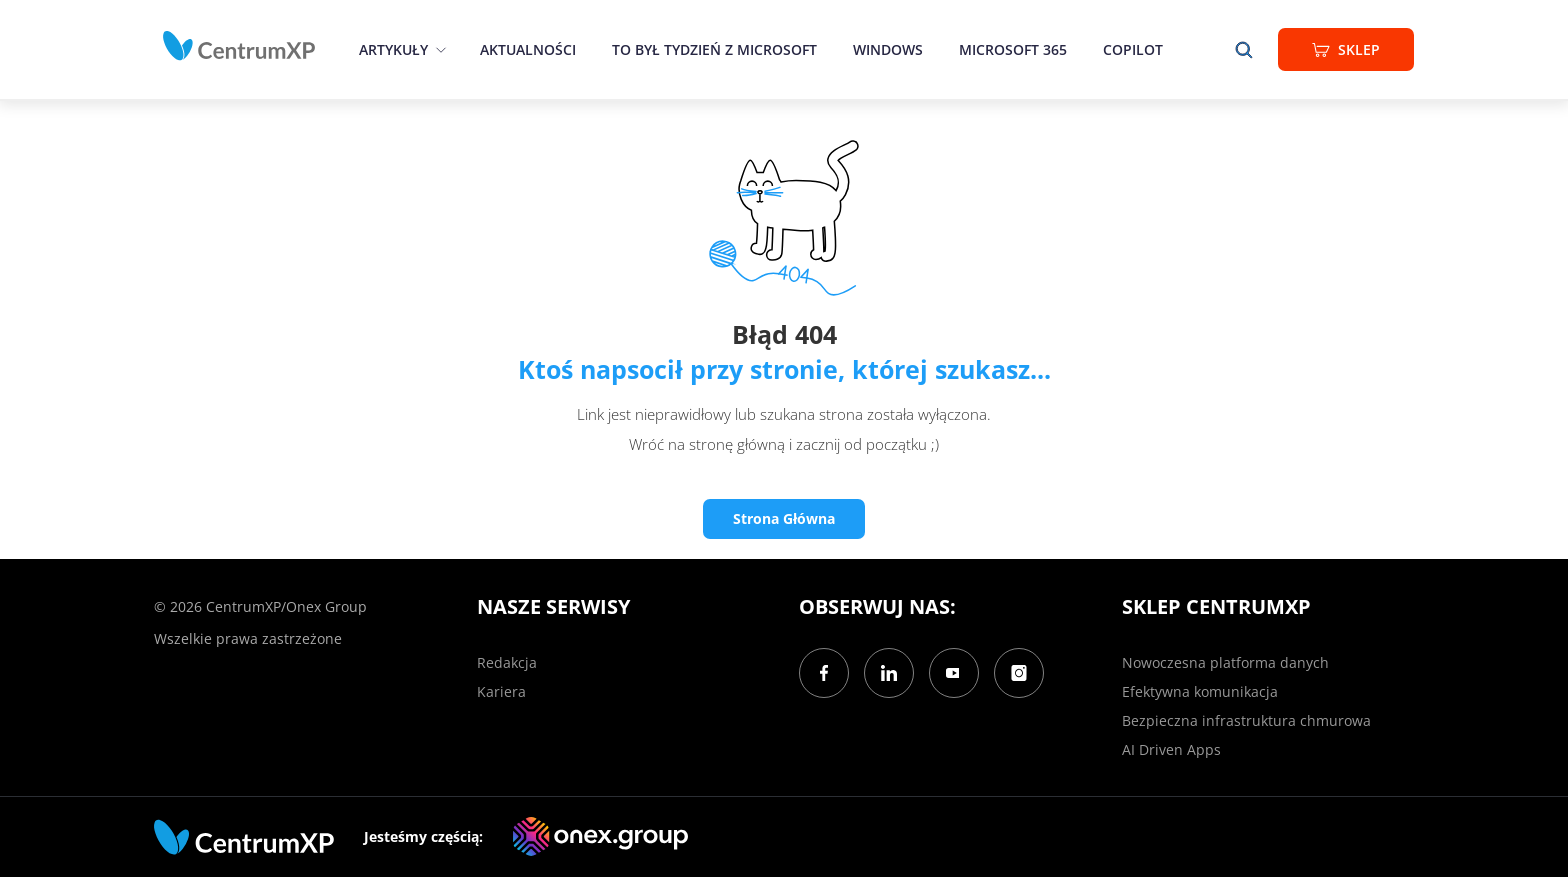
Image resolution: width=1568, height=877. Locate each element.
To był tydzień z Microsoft (714, 49)
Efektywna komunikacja (1200, 691)
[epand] (438, 49)
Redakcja (507, 662)
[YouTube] (954, 673)
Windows (888, 49)
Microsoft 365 (1013, 49)
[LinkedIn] (889, 673)
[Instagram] (1019, 673)
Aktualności (528, 49)
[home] (239, 46)
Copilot (1133, 49)
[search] (1244, 49)
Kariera (501, 691)
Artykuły (393, 49)
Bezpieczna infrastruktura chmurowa (1246, 720)
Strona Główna (784, 518)
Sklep (1346, 49)
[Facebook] (824, 673)
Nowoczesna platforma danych (1225, 662)
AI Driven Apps (1171, 749)
